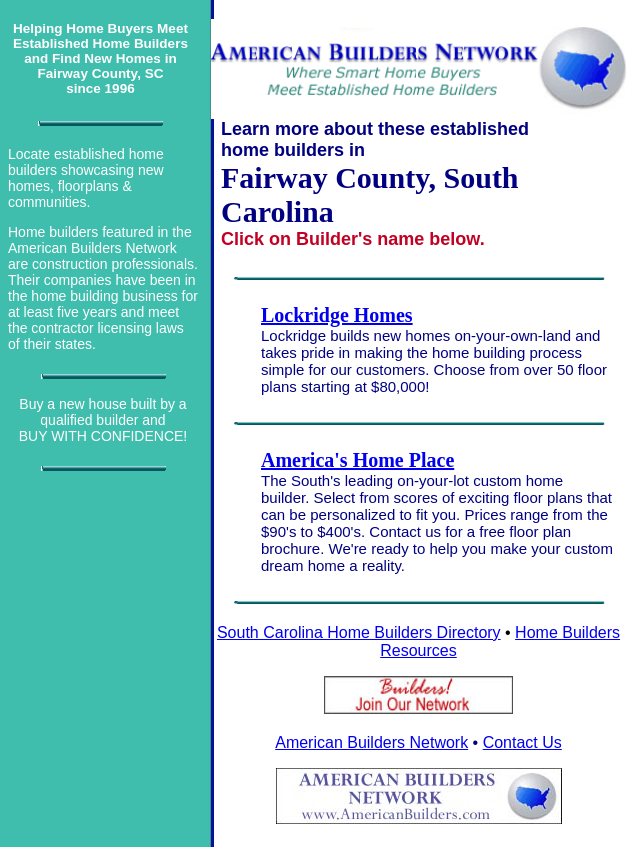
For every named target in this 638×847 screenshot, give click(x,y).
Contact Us (522, 742)
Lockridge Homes (337, 315)
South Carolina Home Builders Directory (359, 632)
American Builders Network (371, 742)
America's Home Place (357, 460)
